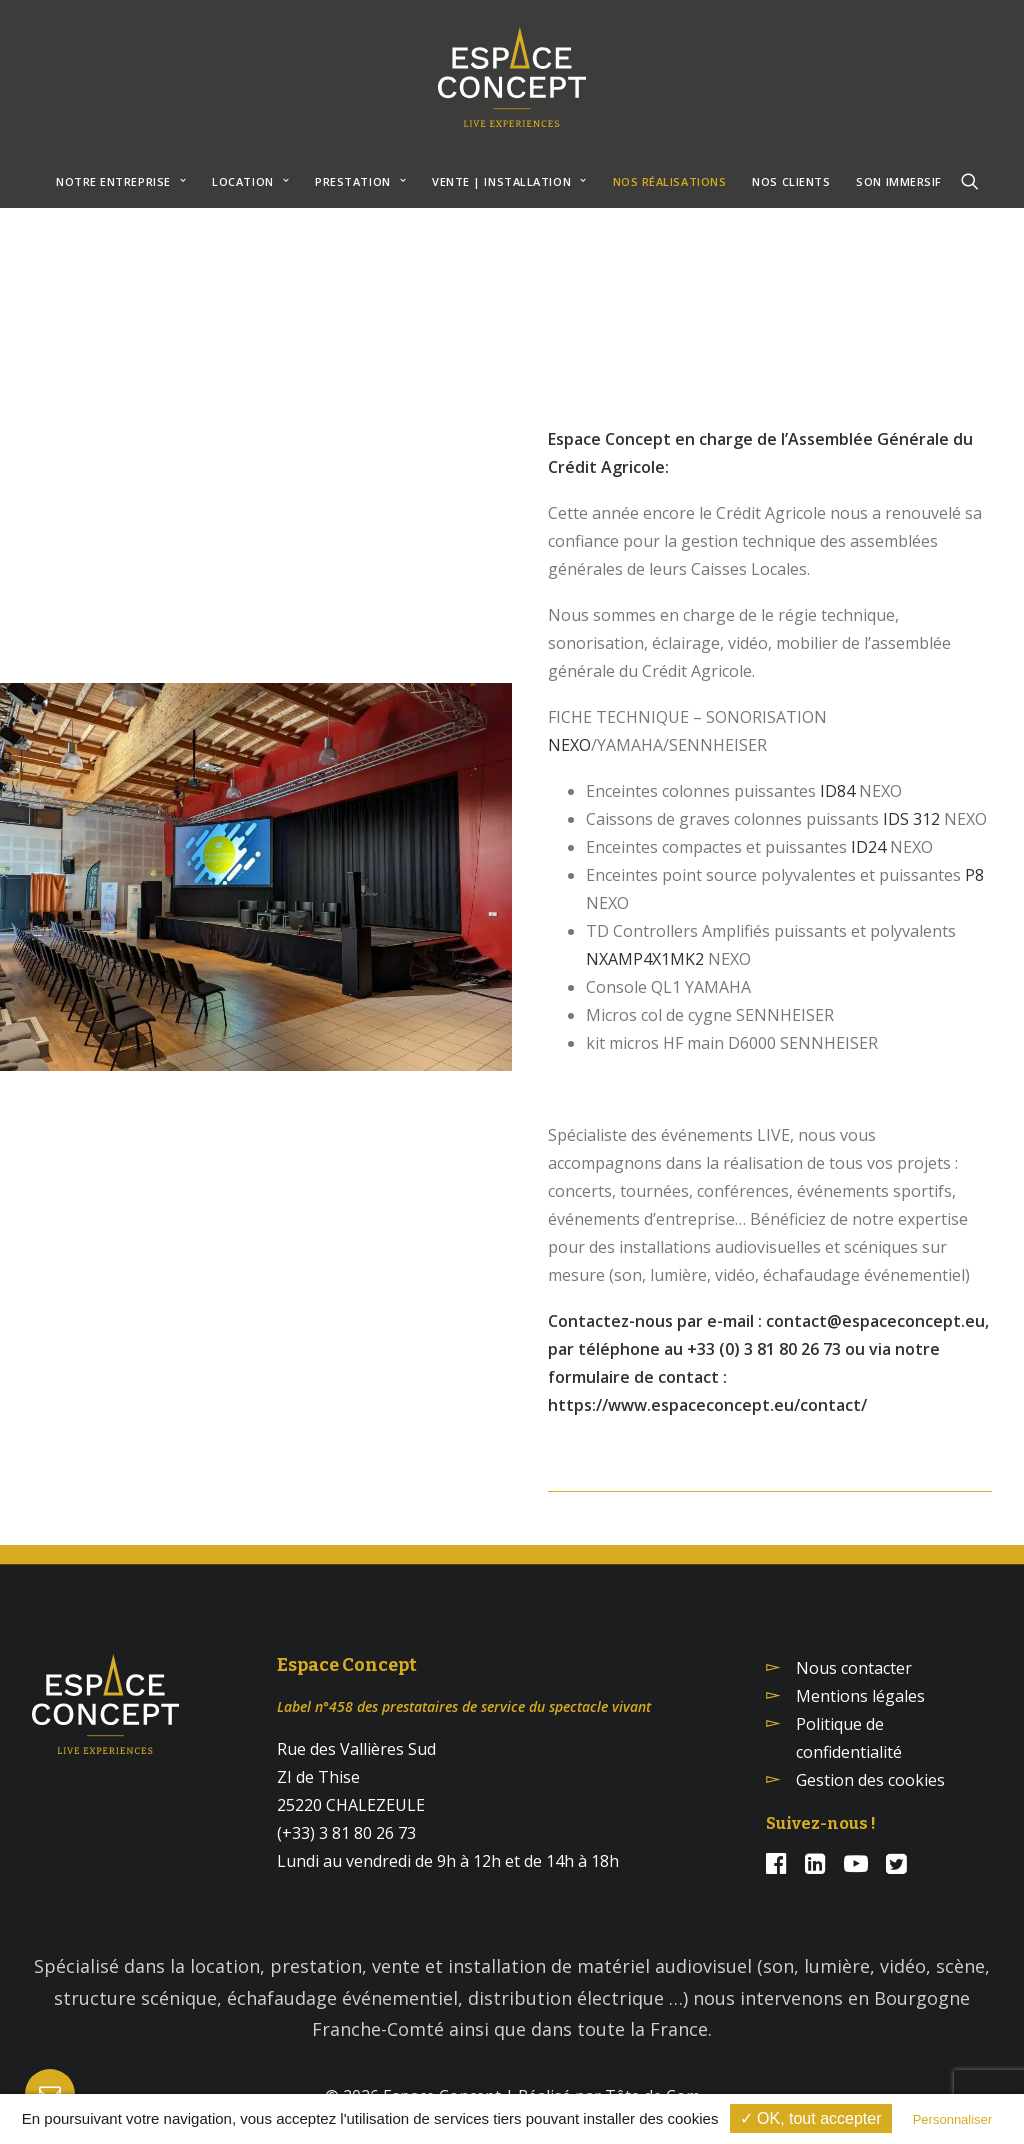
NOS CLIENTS (791, 181)
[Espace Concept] (512, 77)
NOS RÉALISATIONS (670, 181)
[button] (970, 181)
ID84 (837, 791)
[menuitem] (121, 181)
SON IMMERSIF (899, 181)
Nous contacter (854, 1668)
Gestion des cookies (870, 1780)
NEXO (569, 745)
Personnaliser (953, 2119)
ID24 (868, 847)
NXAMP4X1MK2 (645, 959)
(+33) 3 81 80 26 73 (346, 1833)
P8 (974, 875)
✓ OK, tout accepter (811, 2118)
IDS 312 (911, 819)
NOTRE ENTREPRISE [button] (121, 181)
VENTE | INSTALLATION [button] (509, 181)
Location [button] (250, 181)
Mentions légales (860, 1696)
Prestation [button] (360, 181)
